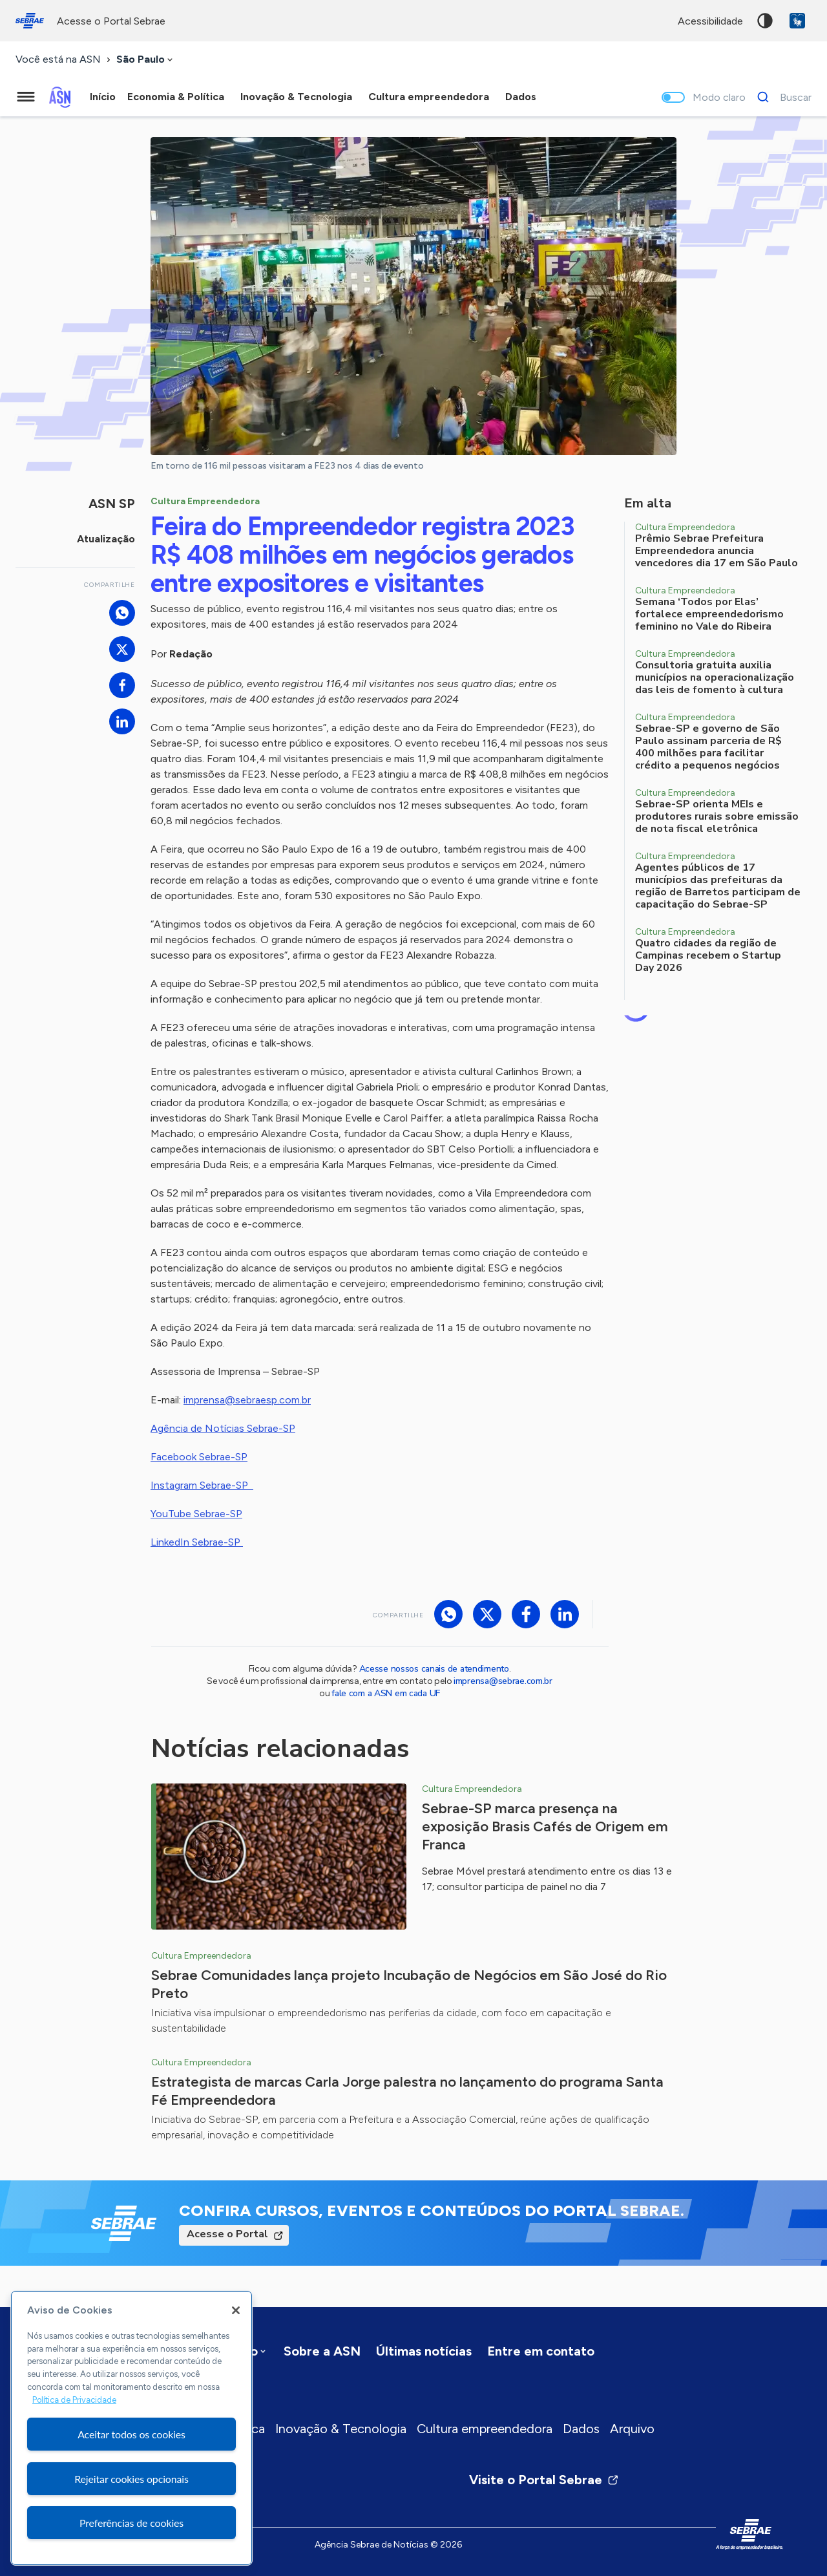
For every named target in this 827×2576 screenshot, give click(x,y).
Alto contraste (765, 20)
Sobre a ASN (322, 2351)
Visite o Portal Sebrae (544, 2480)
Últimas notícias (424, 2351)
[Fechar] (236, 2310)
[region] (131, 2428)
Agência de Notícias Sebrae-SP (223, 1428)
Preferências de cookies (131, 2523)
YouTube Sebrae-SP (196, 1513)
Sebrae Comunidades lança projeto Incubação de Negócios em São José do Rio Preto (409, 1984)
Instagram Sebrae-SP (202, 1485)
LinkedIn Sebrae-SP (197, 1542)
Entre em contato (540, 2351)
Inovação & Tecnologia (340, 2428)
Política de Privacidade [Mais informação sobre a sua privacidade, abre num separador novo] (74, 2400)
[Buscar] (780, 97)
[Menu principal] (26, 97)
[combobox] (145, 60)
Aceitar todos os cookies (131, 2434)
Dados (581, 2428)
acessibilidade (710, 21)
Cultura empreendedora (484, 2428)
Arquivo (632, 2428)
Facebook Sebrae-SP (199, 1457)
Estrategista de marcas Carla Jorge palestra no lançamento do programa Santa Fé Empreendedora (407, 2091)
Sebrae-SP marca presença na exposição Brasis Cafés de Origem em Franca (545, 1826)
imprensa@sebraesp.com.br (247, 1400)
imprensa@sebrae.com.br (503, 1681)
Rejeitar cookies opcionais (131, 2479)
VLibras (797, 20)
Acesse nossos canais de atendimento (434, 1669)
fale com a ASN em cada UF (385, 1693)
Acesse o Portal (227, 2234)
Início (103, 96)
